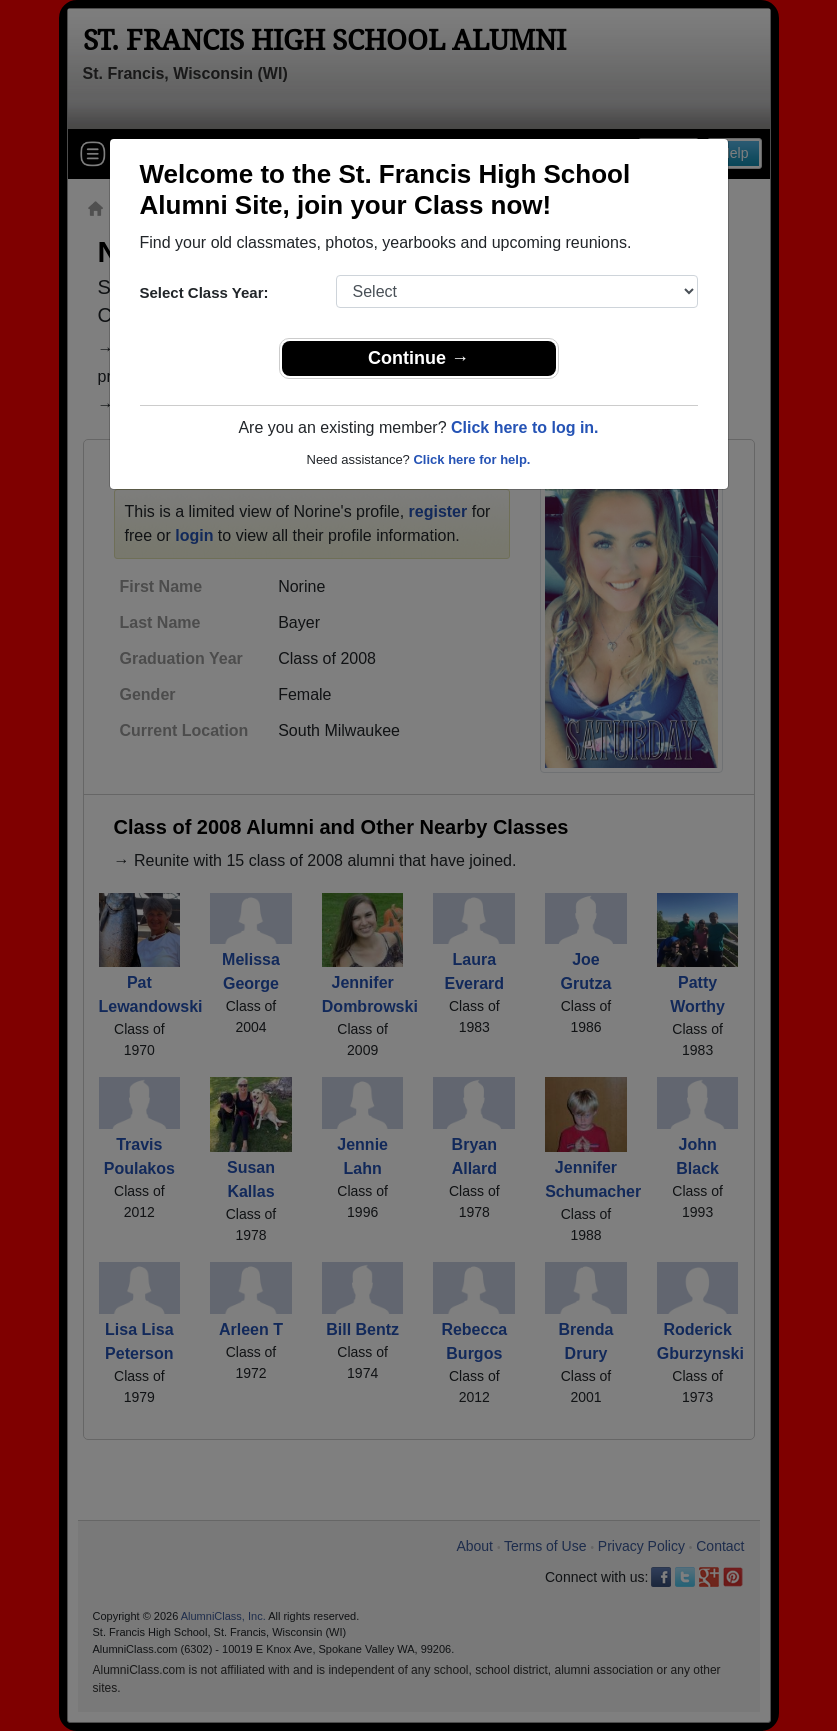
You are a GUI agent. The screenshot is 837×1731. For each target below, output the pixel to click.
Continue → (418, 358)
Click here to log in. (525, 427)
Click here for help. (471, 459)
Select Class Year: (204, 292)
